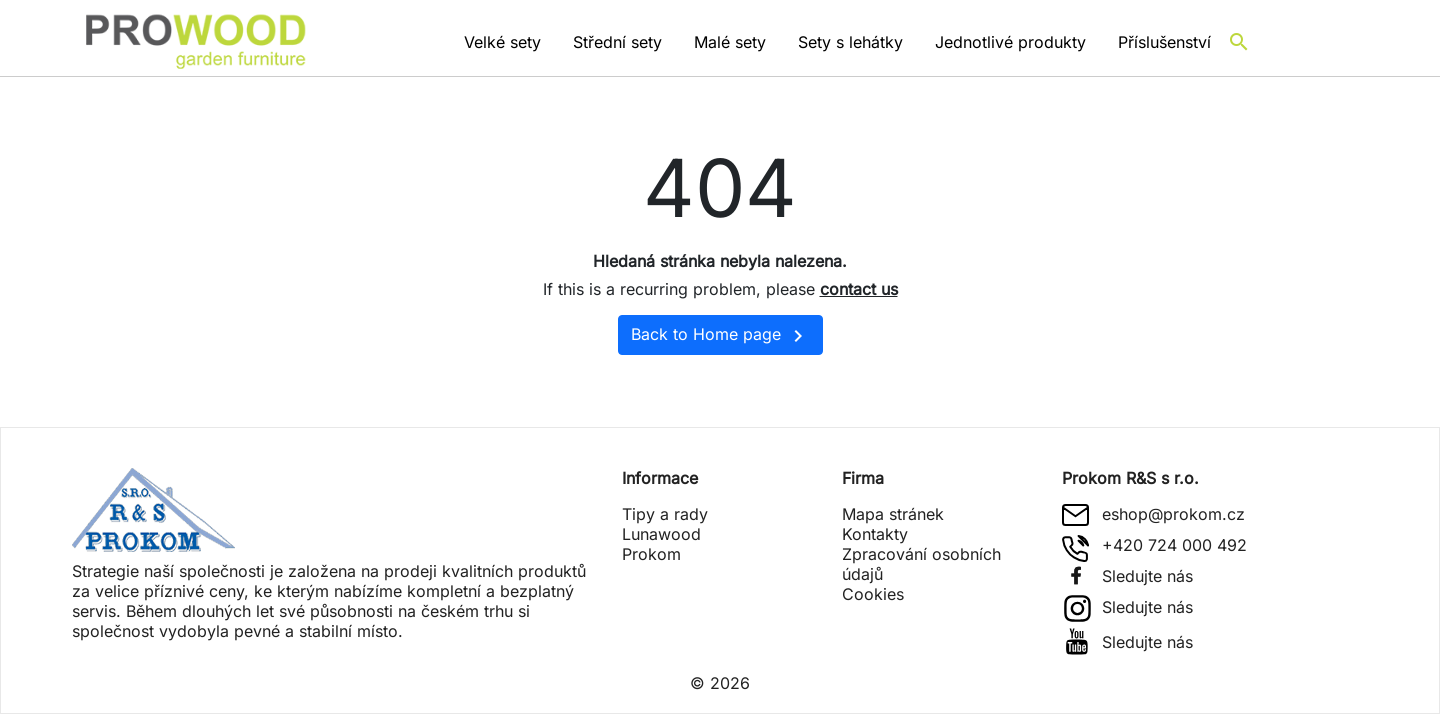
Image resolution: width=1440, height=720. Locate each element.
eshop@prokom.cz (1173, 514)
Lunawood (661, 534)
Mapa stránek (893, 514)
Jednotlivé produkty (1010, 42)
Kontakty (875, 534)
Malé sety (730, 42)
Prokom (651, 554)
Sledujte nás (1147, 576)
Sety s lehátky (850, 42)
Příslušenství (1164, 42)
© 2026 (720, 683)
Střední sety (617, 42)
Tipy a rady (665, 514)
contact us (859, 289)
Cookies (873, 594)
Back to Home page (720, 336)
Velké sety (502, 42)
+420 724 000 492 (1174, 545)
